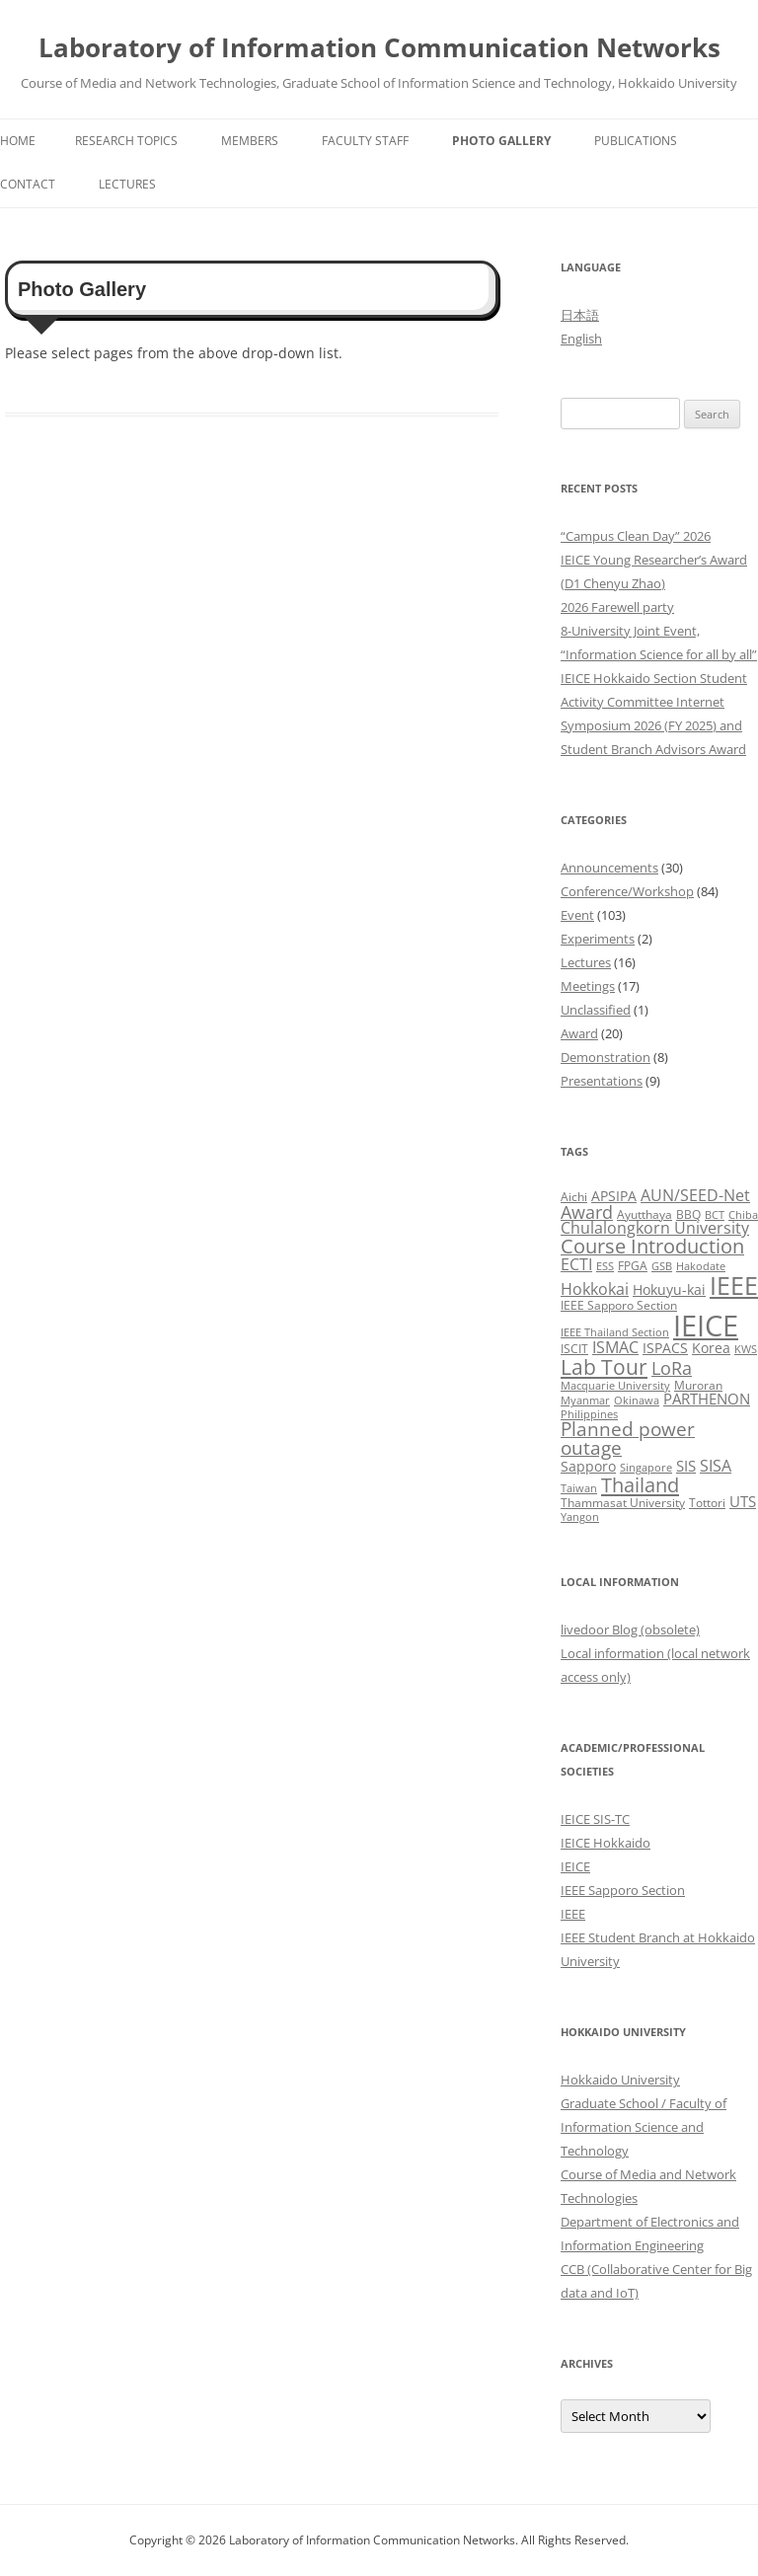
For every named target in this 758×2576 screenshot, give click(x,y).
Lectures (127, 184)
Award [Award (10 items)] (587, 1211)
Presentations (602, 1081)
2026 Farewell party (617, 607)
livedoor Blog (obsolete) (630, 1629)
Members (249, 140)
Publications (635, 140)
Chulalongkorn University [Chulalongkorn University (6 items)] (655, 1228)
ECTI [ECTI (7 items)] (576, 1263)
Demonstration (605, 1057)
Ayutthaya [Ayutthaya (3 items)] (644, 1214)
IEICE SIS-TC (595, 1819)
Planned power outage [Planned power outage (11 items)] (628, 1438)
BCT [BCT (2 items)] (714, 1215)
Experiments (598, 938)
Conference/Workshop (627, 891)
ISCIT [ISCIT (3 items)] (574, 1348)
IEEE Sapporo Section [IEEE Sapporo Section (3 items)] (619, 1305)
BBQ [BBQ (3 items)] (688, 1214)
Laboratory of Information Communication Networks (379, 47)
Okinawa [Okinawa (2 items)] (636, 1400)
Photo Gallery (501, 140)
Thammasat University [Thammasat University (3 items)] (623, 1502)
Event (577, 915)
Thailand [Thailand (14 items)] (640, 1484)
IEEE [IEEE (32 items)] (734, 1285)
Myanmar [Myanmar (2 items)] (585, 1400)
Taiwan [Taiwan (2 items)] (579, 1488)
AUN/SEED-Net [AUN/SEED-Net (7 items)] (695, 1194)
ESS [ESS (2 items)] (605, 1266)
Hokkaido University (620, 2079)
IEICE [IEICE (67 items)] (705, 1325)
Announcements (609, 867)
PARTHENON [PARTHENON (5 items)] (706, 1398)
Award (579, 1033)
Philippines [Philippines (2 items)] (589, 1414)
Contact (27, 184)
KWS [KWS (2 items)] (745, 1349)
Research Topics (126, 140)
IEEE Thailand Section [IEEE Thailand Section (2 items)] (615, 1332)
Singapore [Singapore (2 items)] (646, 1468)
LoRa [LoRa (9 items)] (671, 1368)
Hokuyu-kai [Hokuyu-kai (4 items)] (669, 1289)
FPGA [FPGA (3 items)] (632, 1265)
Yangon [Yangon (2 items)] (580, 1517)
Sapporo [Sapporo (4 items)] (588, 1466)
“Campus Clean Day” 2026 (636, 536)
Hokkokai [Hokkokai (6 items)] (595, 1289)
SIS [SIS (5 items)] (686, 1466)
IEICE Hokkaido (605, 1843)
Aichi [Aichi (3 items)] (574, 1196)
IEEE (573, 1914)
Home (18, 140)
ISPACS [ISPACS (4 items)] (665, 1347)
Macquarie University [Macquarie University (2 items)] (615, 1386)
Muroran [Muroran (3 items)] (698, 1385)
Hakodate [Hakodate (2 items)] (700, 1266)
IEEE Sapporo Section (623, 1890)
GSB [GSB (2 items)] (661, 1266)
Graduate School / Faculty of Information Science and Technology (643, 2126)
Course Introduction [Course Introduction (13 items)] (652, 1246)
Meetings (588, 986)
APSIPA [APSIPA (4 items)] (614, 1195)
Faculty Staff (365, 140)
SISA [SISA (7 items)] (715, 1465)
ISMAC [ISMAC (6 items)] (615, 1347)
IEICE (575, 1866)
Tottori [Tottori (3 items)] (707, 1502)
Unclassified (596, 1010)
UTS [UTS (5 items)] (742, 1501)
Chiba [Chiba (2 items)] (743, 1215)
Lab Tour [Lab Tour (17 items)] (604, 1366)
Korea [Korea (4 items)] (711, 1347)
